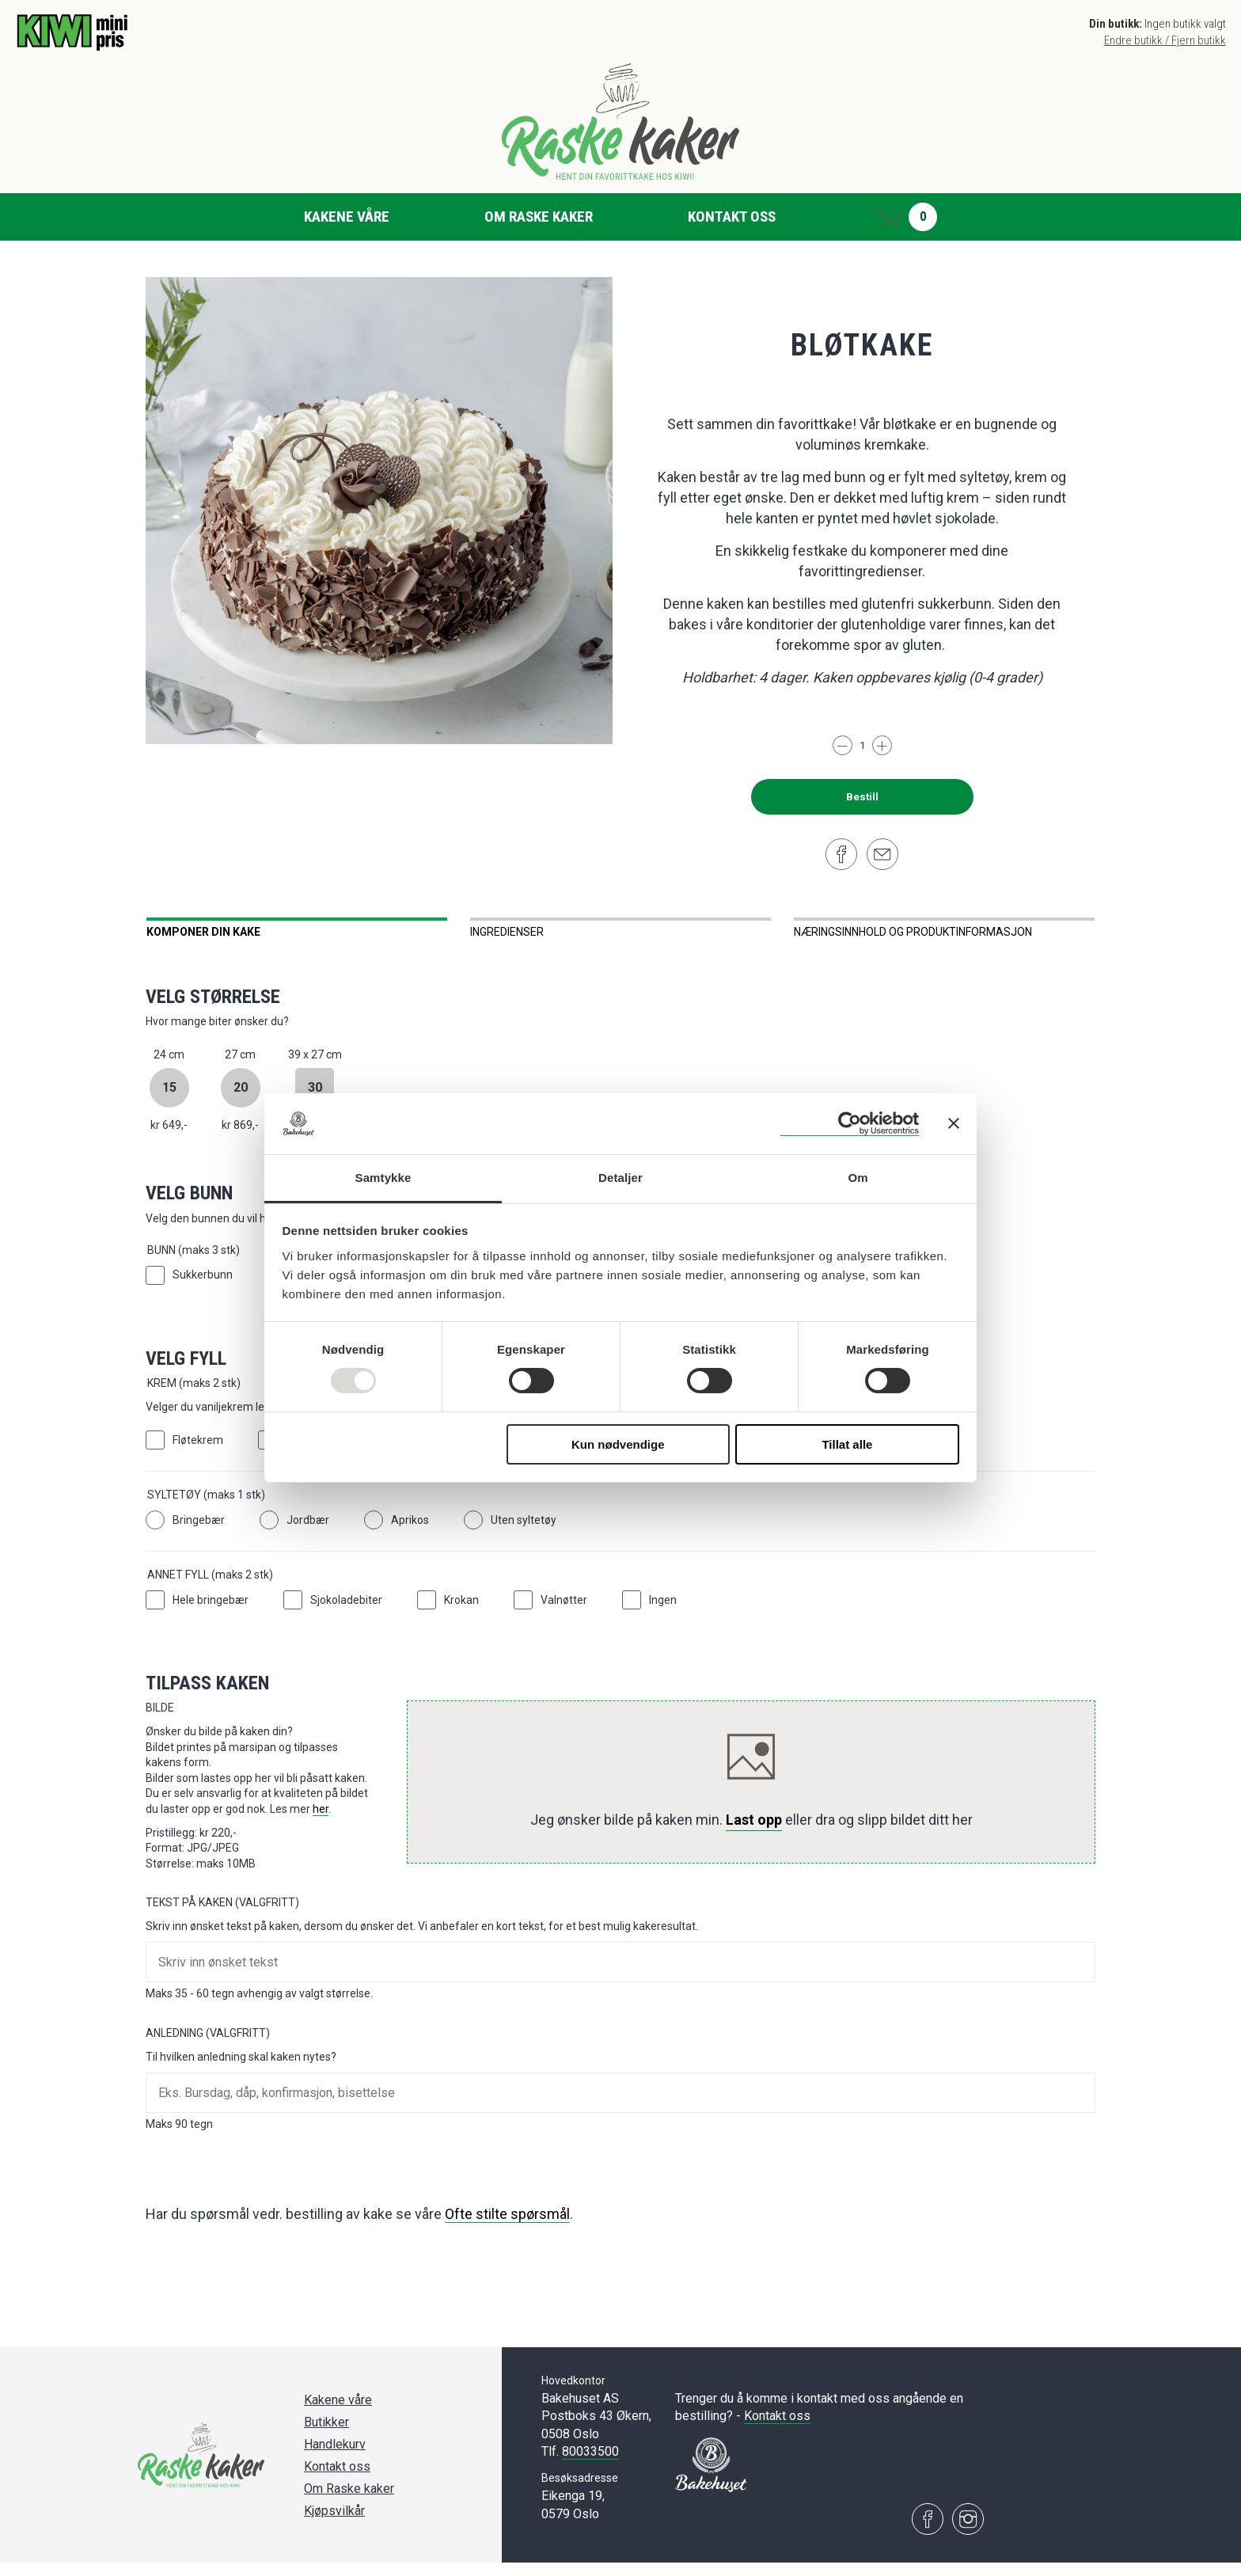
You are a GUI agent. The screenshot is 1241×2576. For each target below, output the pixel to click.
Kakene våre (346, 216)
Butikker (326, 2435)
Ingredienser (507, 931)
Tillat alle (847, 1444)
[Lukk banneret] (953, 1123)
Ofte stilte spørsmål (507, 2227)
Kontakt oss (732, 216)
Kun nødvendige (618, 1444)
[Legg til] (882, 745)
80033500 (590, 2464)
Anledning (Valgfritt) (208, 2046)
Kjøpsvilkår (334, 2524)
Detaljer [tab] (620, 1177)
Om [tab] (857, 1177)
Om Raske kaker (538, 216)
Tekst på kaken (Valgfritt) (222, 1915)
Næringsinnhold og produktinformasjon (913, 931)
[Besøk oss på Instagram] (968, 2532)
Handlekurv (335, 2457)
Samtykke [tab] (383, 1177)
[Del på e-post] (882, 854)
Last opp (754, 1833)
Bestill (862, 797)
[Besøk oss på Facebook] (927, 2532)
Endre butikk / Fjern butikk (1165, 40)
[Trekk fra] (842, 745)
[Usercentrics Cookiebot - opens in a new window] (849, 1123)
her (320, 1822)
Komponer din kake (203, 931)
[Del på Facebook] (841, 854)
